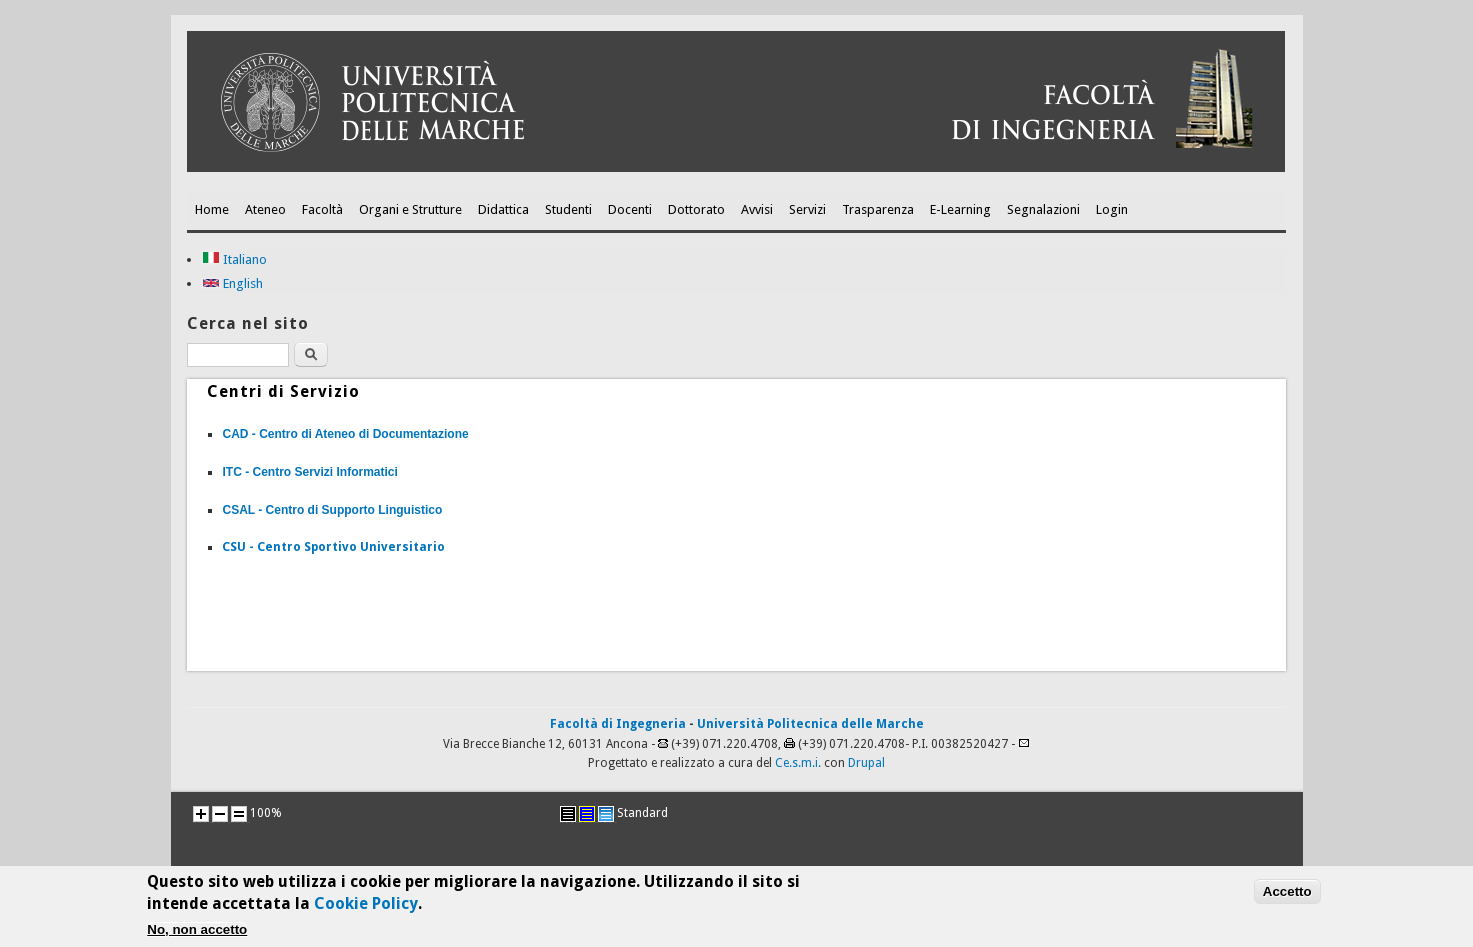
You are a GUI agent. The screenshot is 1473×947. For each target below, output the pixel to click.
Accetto (1287, 894)
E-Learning (960, 209)
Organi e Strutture (410, 209)
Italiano (234, 259)
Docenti (630, 209)
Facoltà (322, 209)
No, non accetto (197, 932)
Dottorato (696, 209)
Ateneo (265, 209)
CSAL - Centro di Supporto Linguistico (332, 510)
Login (1112, 209)
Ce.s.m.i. (798, 763)
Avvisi (757, 209)
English (232, 283)
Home (212, 209)
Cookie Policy (366, 906)
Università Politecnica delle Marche (810, 724)
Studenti (568, 209)
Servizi (807, 209)
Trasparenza (878, 209)
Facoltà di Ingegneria (618, 724)
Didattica (503, 209)
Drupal (866, 763)
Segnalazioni (1043, 209)
